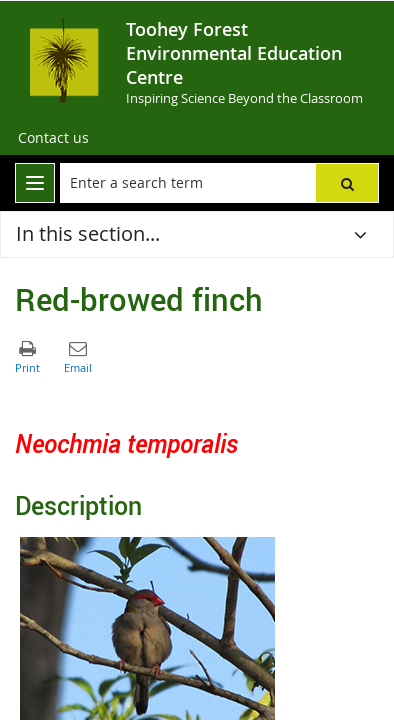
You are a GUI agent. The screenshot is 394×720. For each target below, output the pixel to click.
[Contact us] (53, 138)
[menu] (35, 183)
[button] (347, 183)
